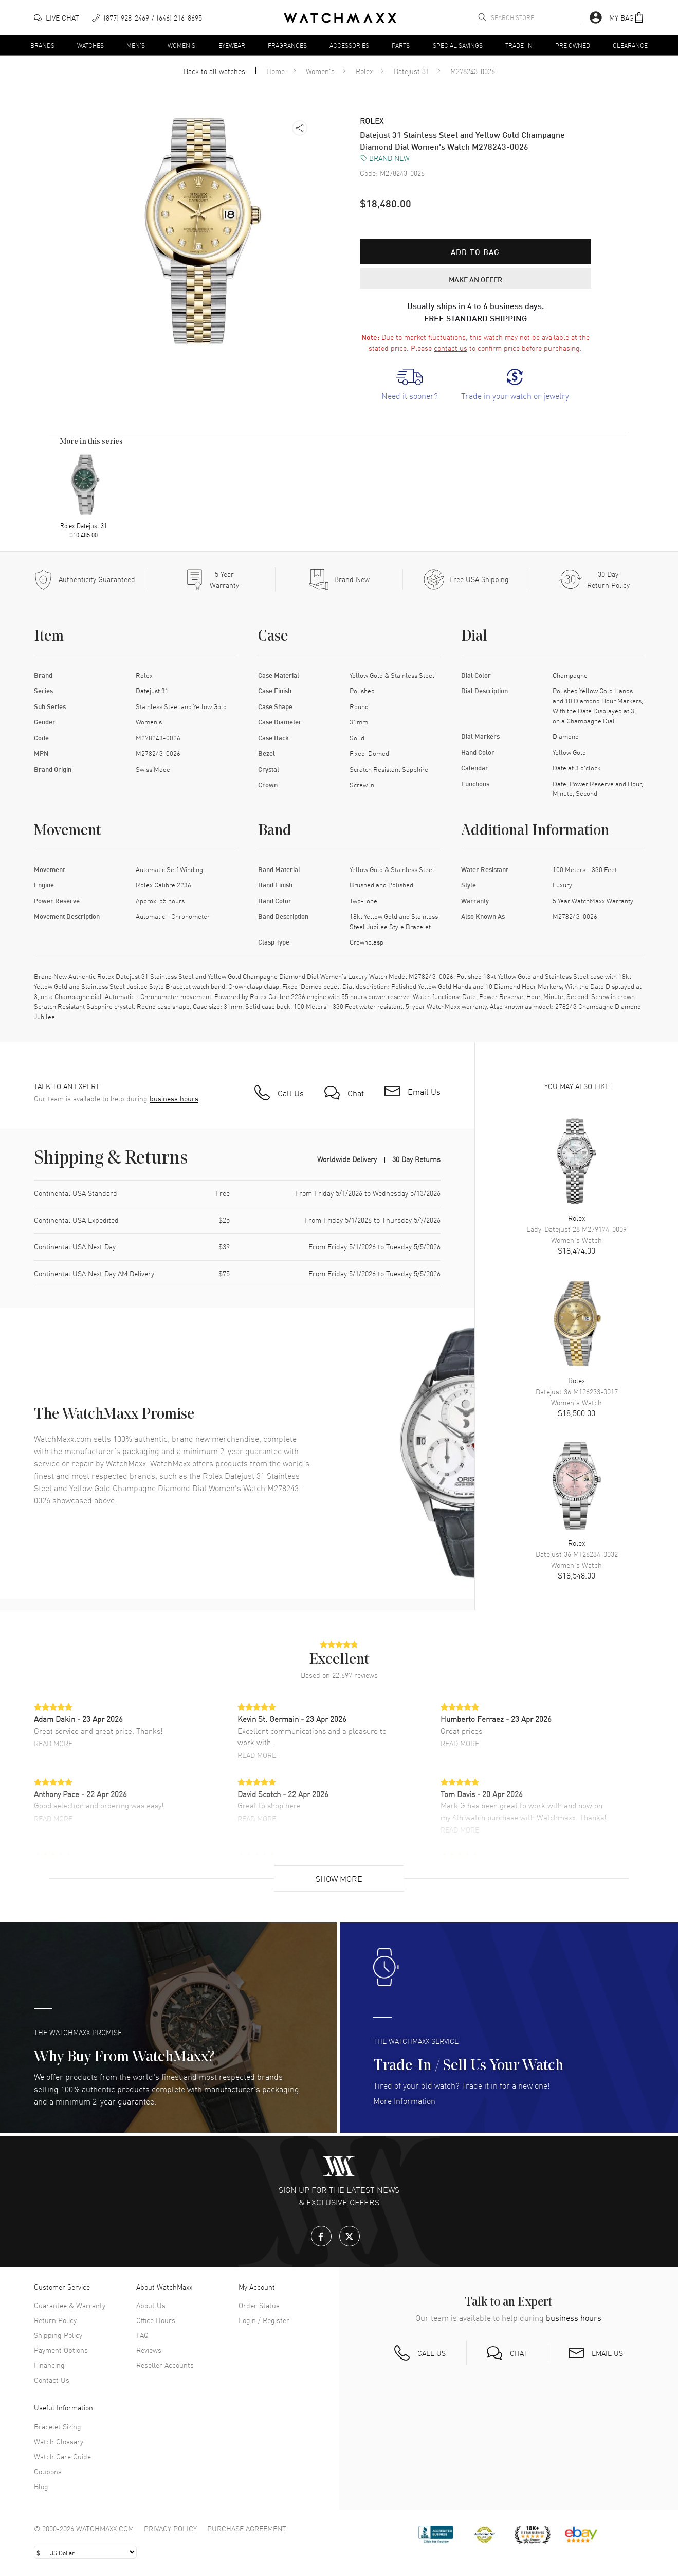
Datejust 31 (411, 71)
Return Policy (55, 2320)
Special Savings (458, 44)
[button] (626, 17)
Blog (41, 2486)
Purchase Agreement (246, 2528)
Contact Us (51, 2379)
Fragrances (287, 44)
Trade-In (519, 44)
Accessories (349, 44)
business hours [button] (174, 1098)
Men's (135, 44)
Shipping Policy (58, 2335)
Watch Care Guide (62, 2456)
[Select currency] (85, 2552)
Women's (181, 44)
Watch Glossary (58, 2441)
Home (275, 71)
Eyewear (231, 44)
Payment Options (61, 2349)
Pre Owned (572, 44)
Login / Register (264, 2320)
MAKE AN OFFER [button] (475, 279)
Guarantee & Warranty (69, 2305)
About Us (151, 2305)
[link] (409, 385)
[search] (482, 17)
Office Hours (155, 2320)
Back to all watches (214, 71)
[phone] (147, 17)
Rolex (364, 71)
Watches (90, 44)
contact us (450, 347)
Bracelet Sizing (57, 2426)
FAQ (142, 2335)
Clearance (630, 44)
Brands (42, 44)
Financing (49, 2364)
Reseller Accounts (165, 2364)
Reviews (148, 2349)
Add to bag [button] (475, 251)
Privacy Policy (170, 2528)
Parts (401, 44)
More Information (404, 2100)
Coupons (48, 2471)
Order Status (259, 2305)
